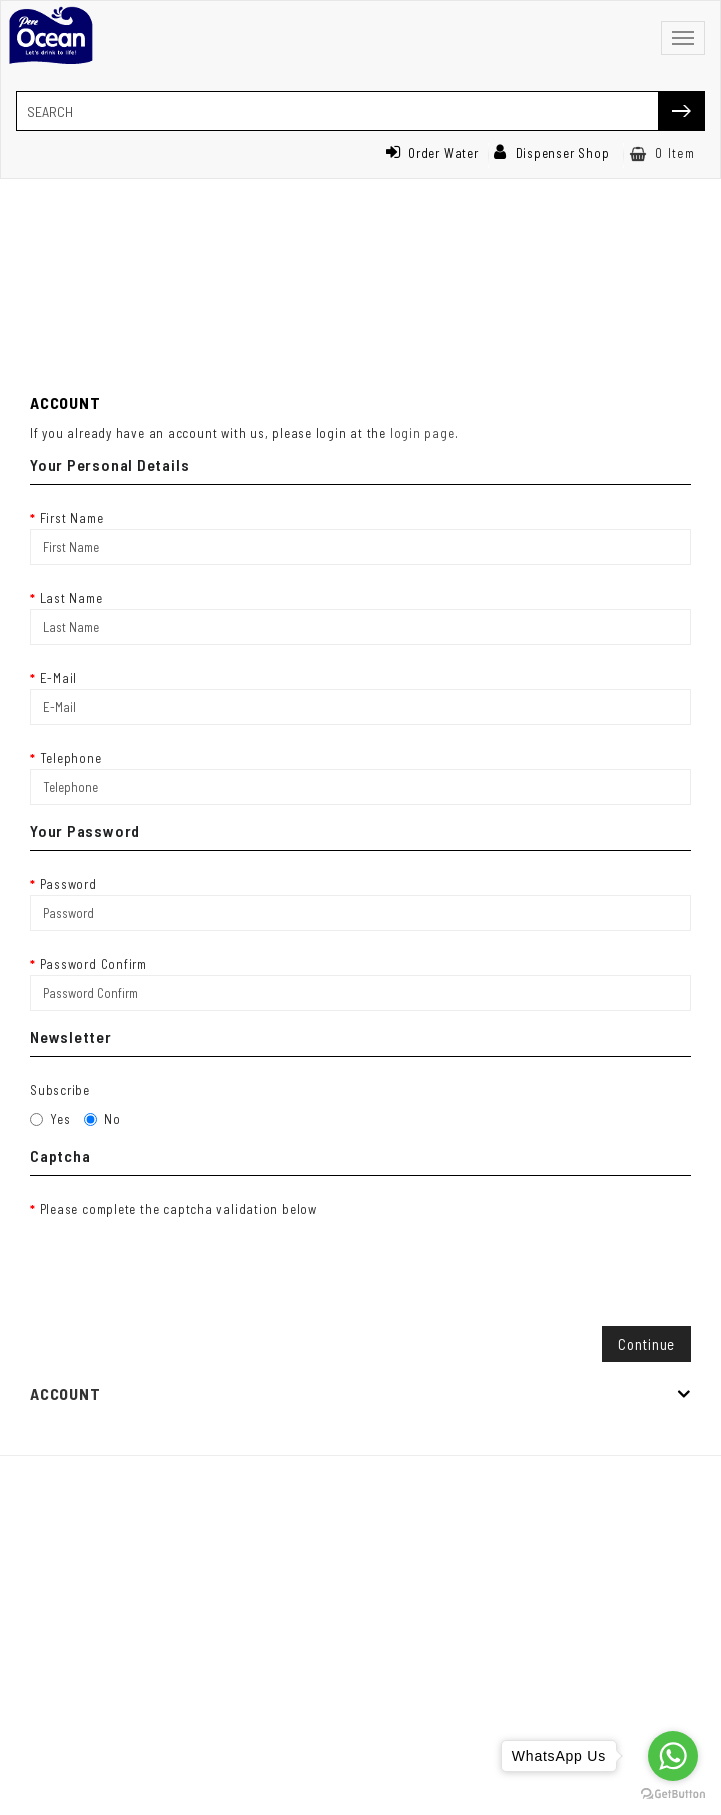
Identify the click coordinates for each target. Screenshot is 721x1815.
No (102, 1119)
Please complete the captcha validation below (178, 1209)
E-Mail (59, 678)
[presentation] (182, 1259)
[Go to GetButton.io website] (673, 1794)
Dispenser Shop (552, 153)
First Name (72, 518)
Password (68, 884)
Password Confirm (93, 964)
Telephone (71, 758)
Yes (50, 1119)
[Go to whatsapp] (673, 1756)
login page (422, 433)
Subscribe (60, 1090)
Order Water (432, 153)
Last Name (71, 598)
